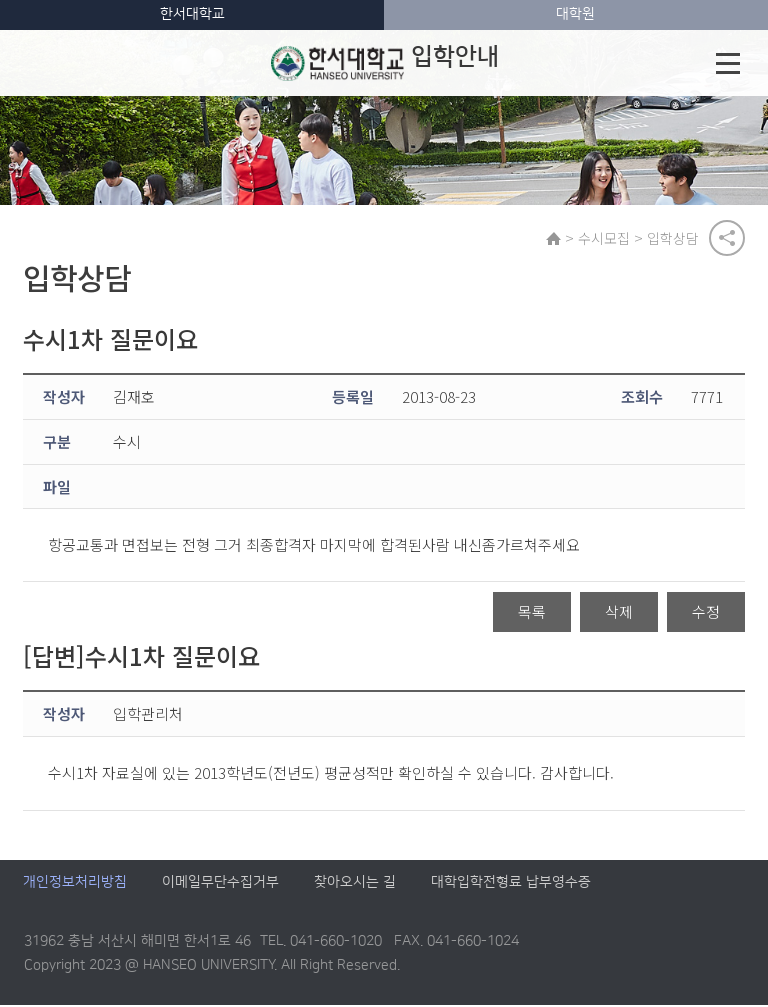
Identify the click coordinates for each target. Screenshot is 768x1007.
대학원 (575, 14)
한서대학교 (192, 14)
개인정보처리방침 (75, 885)
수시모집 (605, 239)
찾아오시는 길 (355, 885)
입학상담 (674, 239)
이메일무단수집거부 (220, 885)
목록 (532, 613)
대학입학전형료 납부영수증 (511, 885)
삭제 (619, 613)
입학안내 (385, 63)
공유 (727, 239)
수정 (706, 613)
